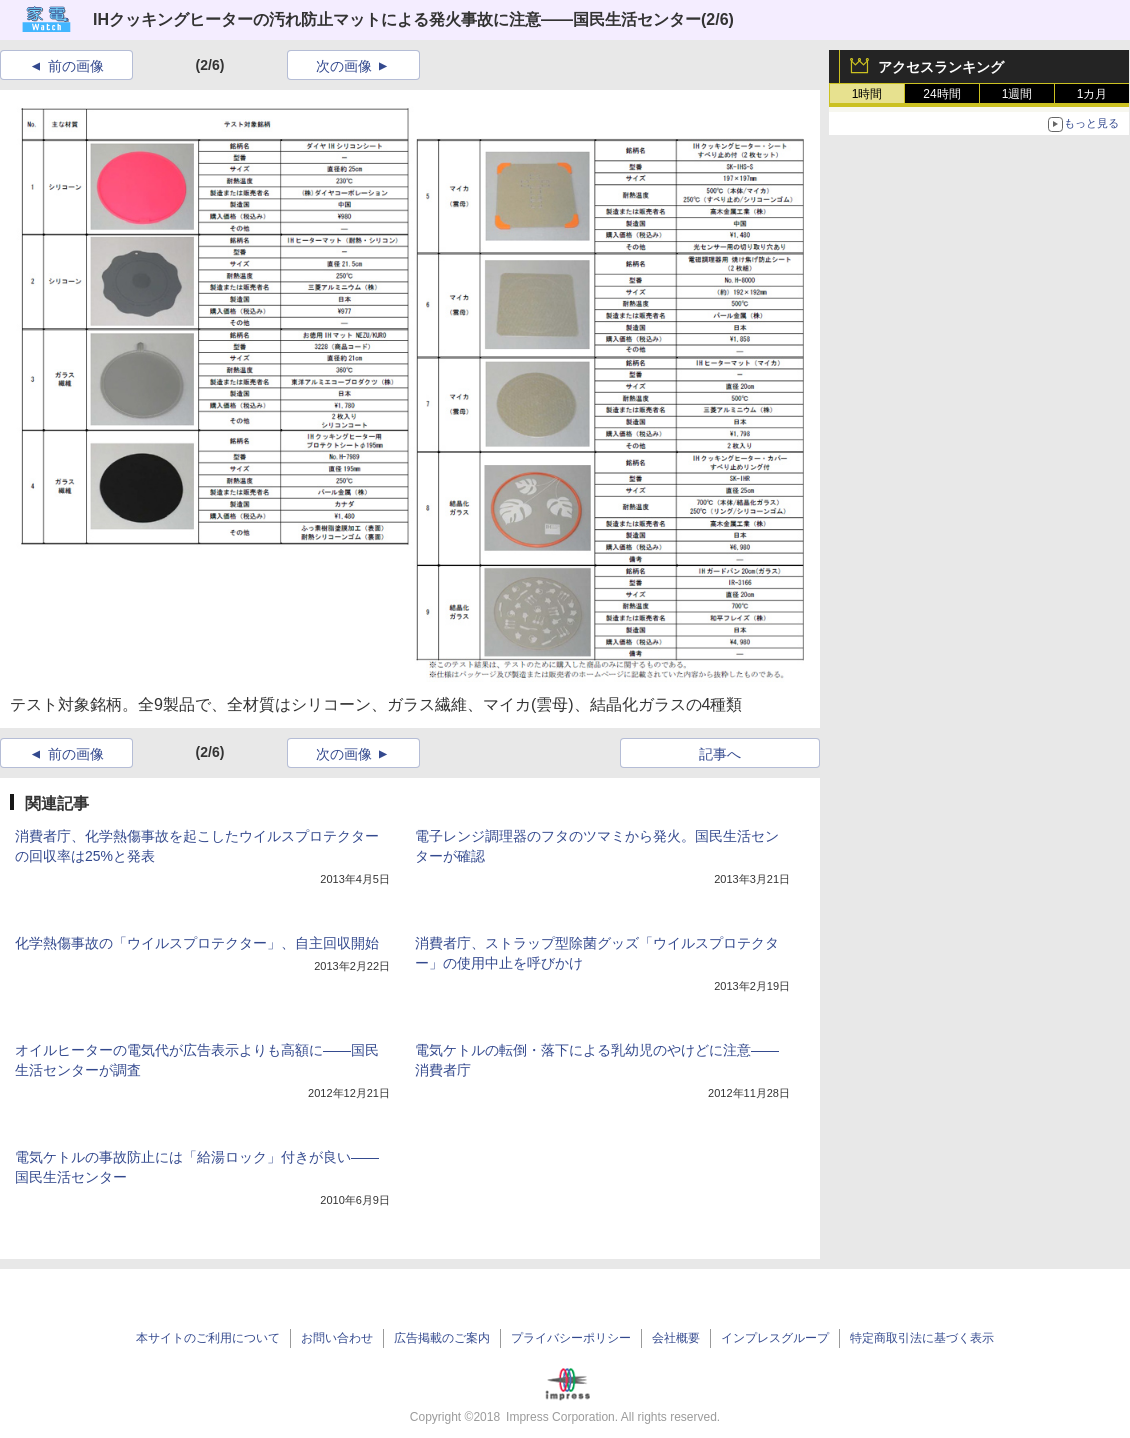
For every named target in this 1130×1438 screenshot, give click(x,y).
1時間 (867, 94)
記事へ (720, 754)
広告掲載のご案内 (442, 1338)
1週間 (1017, 94)
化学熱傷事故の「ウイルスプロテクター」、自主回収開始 (197, 943)
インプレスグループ (775, 1338)
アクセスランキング (941, 67)
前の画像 (76, 66)
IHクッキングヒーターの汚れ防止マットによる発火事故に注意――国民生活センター (397, 19)
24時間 (941, 94)
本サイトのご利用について (208, 1338)
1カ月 (1092, 94)
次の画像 (344, 66)
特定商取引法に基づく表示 (922, 1338)
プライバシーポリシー (571, 1338)
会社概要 (676, 1338)
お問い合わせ (337, 1338)
